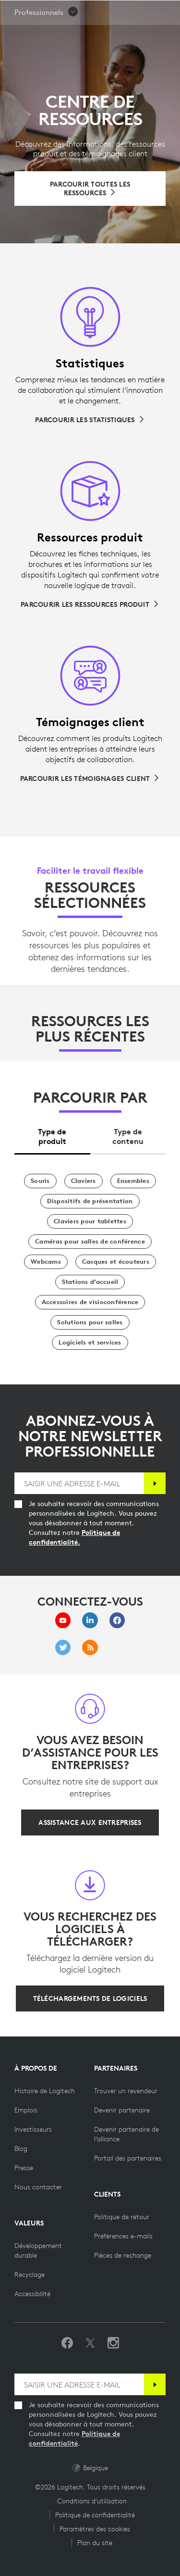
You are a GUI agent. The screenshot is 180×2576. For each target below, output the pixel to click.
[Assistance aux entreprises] (89, 1822)
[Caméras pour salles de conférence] (90, 1241)
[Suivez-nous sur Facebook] (67, 2343)
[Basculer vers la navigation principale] (168, 11)
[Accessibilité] (32, 2293)
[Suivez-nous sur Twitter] (90, 2343)
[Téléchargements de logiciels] (90, 1998)
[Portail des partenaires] (127, 2158)
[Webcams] (46, 1262)
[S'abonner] (155, 1483)
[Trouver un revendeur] (125, 2090)
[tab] (52, 1134)
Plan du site (94, 2542)
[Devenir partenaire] (122, 2110)
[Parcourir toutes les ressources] (90, 188)
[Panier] (139, 12)
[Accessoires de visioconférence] (90, 1302)
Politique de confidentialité (95, 2515)
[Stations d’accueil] (90, 1282)
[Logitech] (53, 11)
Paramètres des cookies (95, 2529)
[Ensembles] (133, 1181)
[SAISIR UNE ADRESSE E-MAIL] (79, 1483)
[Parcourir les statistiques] (89, 419)
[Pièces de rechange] (122, 2255)
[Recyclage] (29, 2274)
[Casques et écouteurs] (115, 1262)
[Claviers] (83, 1181)
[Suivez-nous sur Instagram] (113, 2343)
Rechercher (111, 12)
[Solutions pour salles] (89, 1322)
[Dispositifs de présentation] (89, 1201)
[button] (46, 36)
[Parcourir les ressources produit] (90, 604)
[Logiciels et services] (90, 1342)
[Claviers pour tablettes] (90, 1221)
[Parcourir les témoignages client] (90, 778)
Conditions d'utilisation (92, 2501)
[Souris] (40, 1181)
